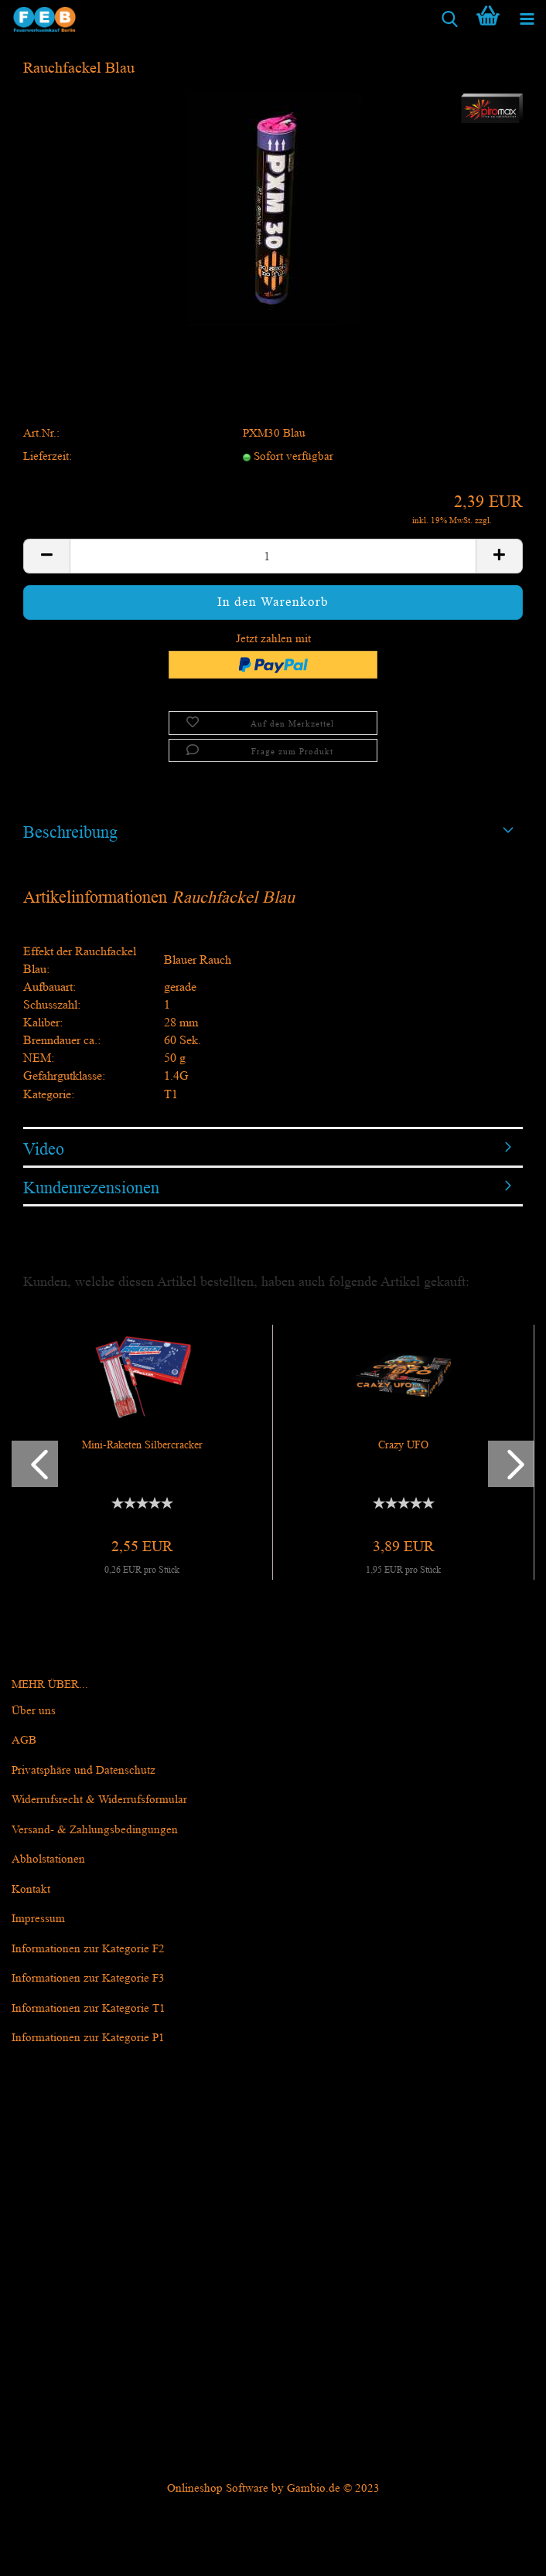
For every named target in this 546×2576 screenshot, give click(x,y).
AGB (24, 1740)
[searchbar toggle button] (449, 19)
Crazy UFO (403, 1444)
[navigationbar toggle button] (526, 19)
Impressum (38, 1918)
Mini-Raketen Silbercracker (142, 1444)
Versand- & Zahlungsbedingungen (95, 1829)
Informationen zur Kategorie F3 (88, 1978)
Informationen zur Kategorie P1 (88, 2037)
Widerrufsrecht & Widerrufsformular (99, 1799)
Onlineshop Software (217, 2488)
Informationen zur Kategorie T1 (89, 2008)
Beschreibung (70, 832)
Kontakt (31, 1889)
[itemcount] (273, 556)
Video (43, 1149)
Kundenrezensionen (91, 1187)
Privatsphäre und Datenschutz (83, 1770)
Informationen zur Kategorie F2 (88, 1948)
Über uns (34, 1710)
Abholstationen (48, 1859)
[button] (35, 1464)
